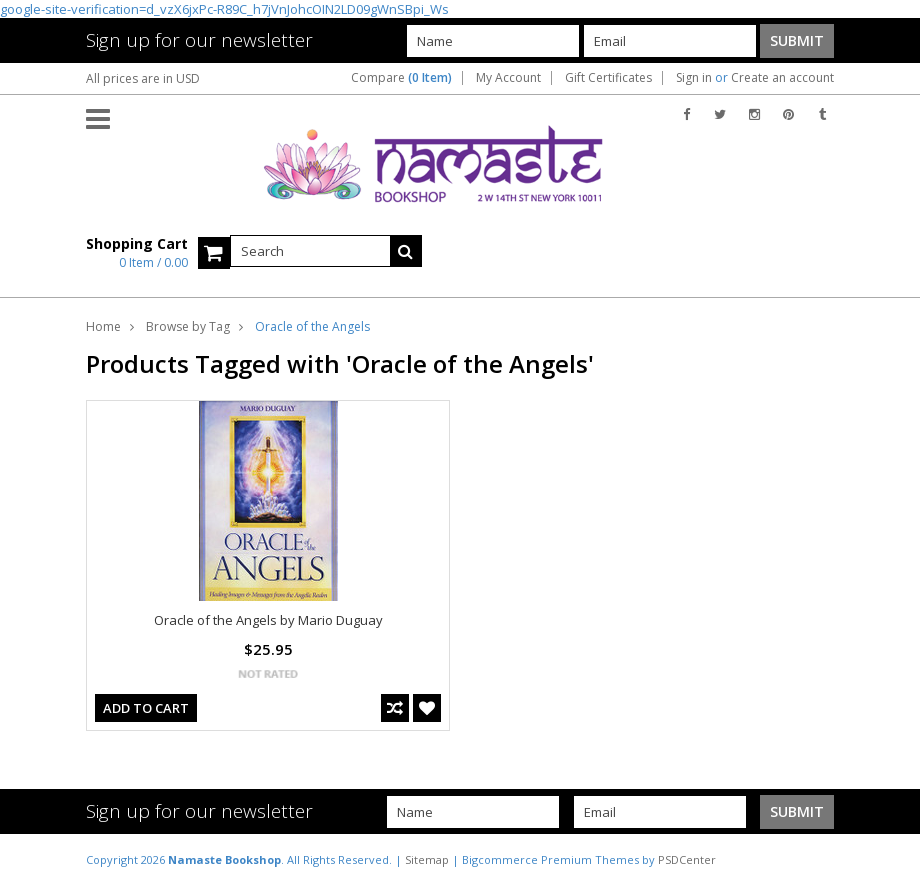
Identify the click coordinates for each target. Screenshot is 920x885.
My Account (508, 78)
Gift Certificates (608, 78)
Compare (401, 78)
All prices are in (143, 78)
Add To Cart (146, 708)
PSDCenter (687, 859)
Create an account (782, 78)
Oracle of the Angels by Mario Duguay (268, 620)
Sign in (694, 78)
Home (103, 326)
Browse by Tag (188, 326)
